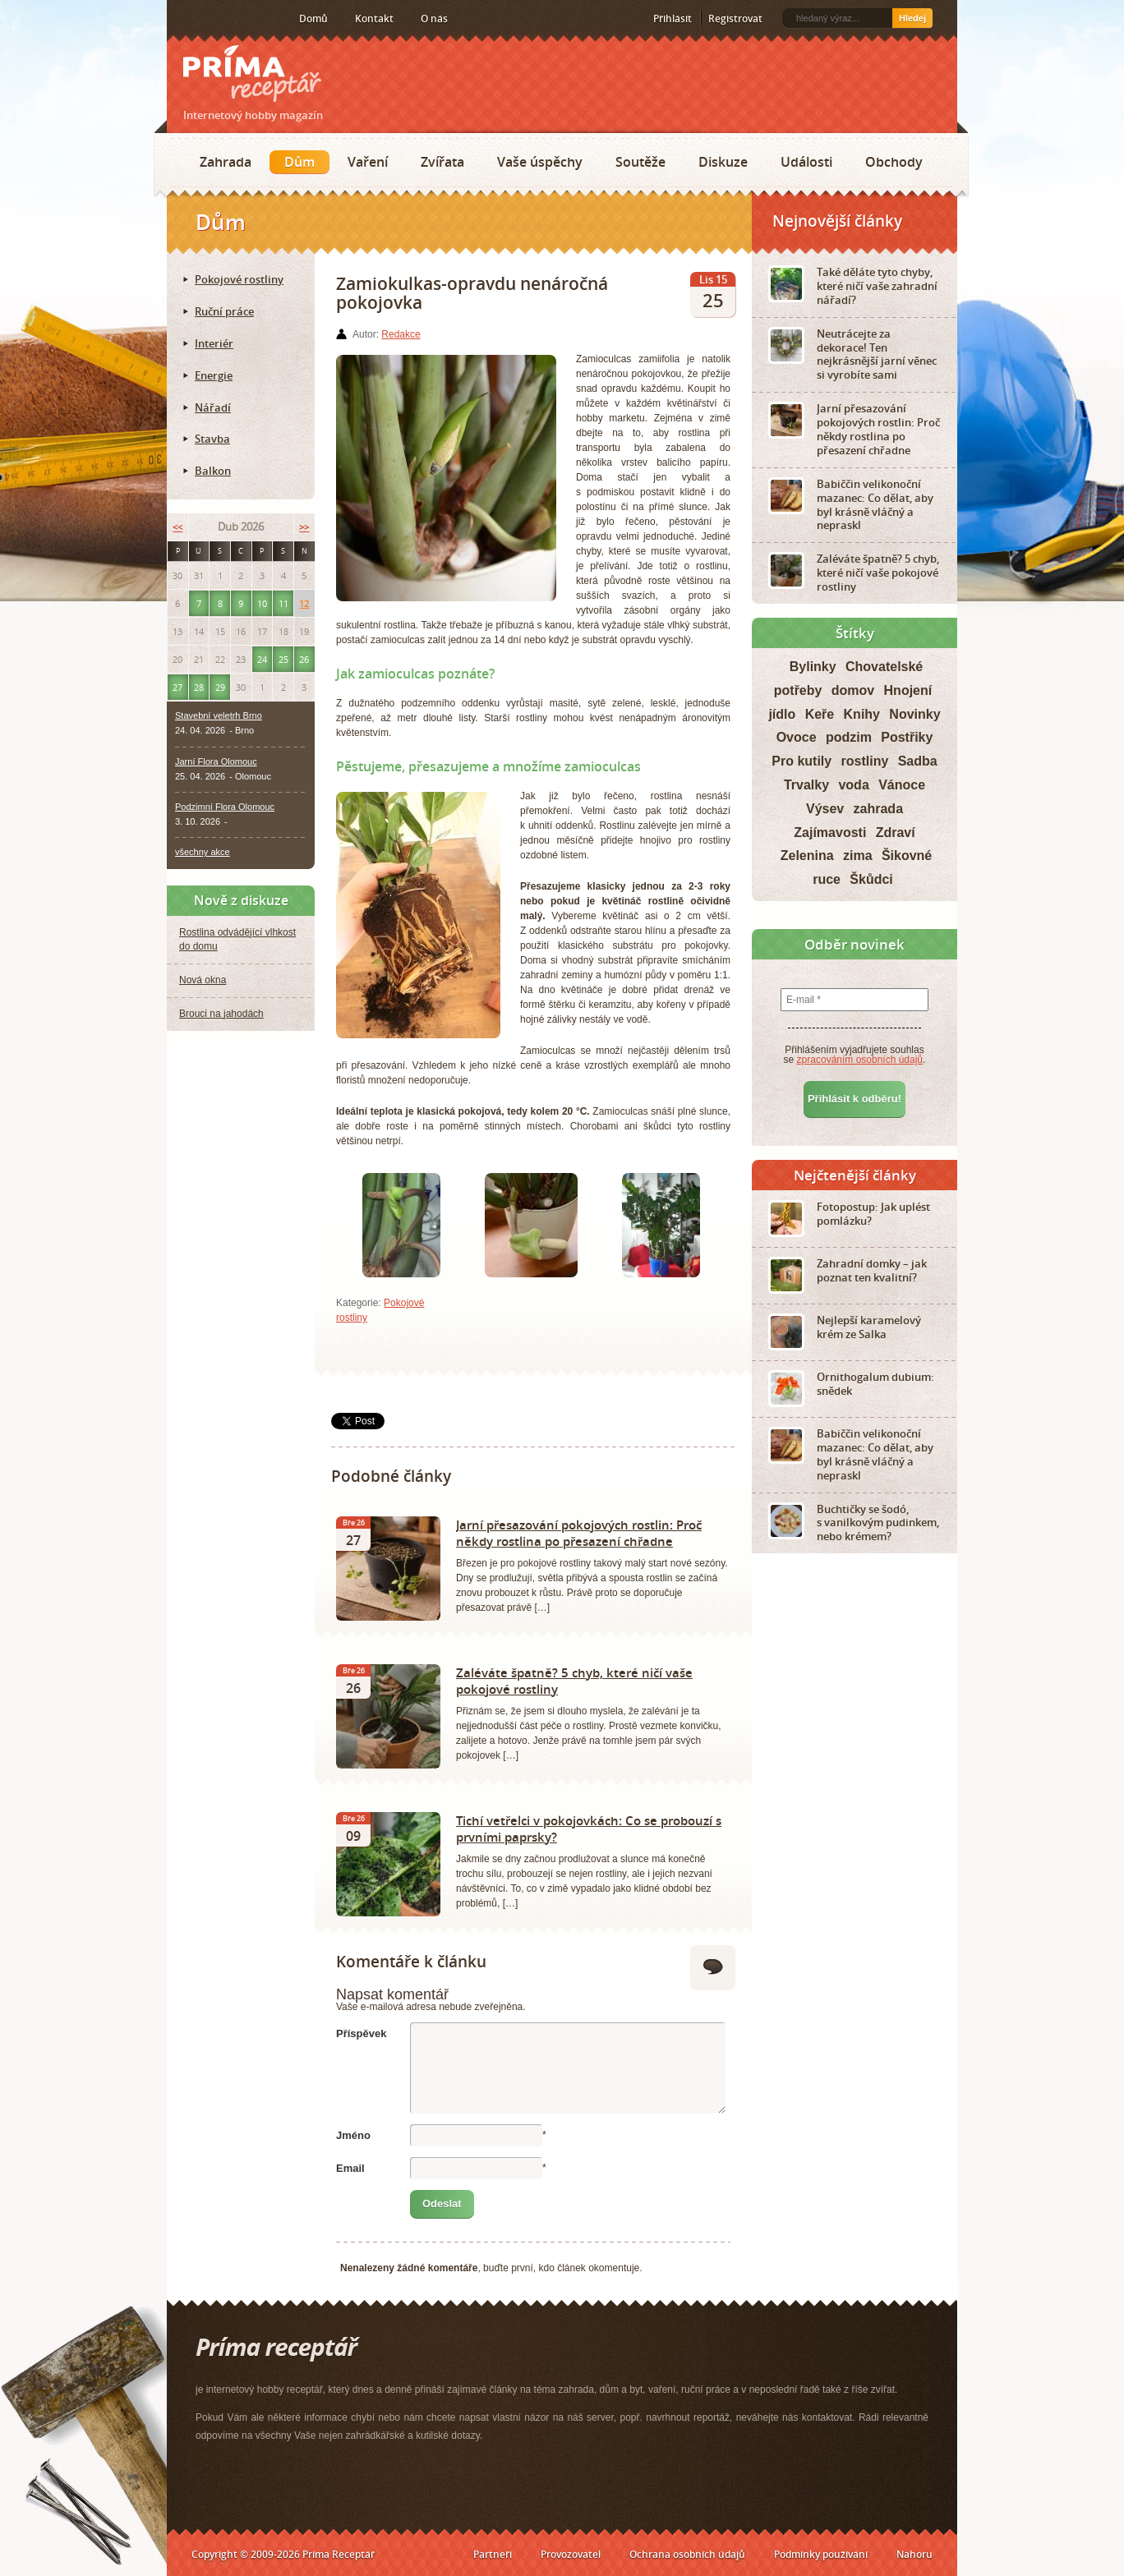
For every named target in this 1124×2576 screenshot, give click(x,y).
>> (304, 527)
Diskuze (723, 162)
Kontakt (374, 18)
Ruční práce (224, 311)
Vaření (368, 162)
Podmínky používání (821, 2554)
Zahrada (225, 162)
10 (262, 603)
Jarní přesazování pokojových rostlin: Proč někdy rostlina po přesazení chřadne (579, 1532)
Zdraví (895, 833)
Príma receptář (252, 73)
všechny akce (202, 852)
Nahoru (914, 2554)
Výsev (825, 809)
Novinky (914, 714)
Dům (299, 162)
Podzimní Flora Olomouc (224, 807)
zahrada (878, 809)
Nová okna (202, 980)
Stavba (212, 438)
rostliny (865, 761)
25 (283, 659)
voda (853, 785)
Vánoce (901, 785)
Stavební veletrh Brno (218, 715)
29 (220, 687)
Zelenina (807, 855)
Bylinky (813, 667)
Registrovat (735, 18)
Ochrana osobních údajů (687, 2554)
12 (304, 603)
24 (262, 659)
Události (806, 162)
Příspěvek (361, 2033)
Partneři (492, 2554)
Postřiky (907, 737)
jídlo (781, 714)
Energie (214, 375)
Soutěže (640, 162)
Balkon (213, 470)
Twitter (236, 19)
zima (858, 855)
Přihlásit (672, 18)
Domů (313, 18)
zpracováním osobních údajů (860, 1059)
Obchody (894, 162)
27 (177, 687)
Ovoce (796, 737)
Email (350, 2168)
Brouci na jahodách (221, 1013)
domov (852, 690)
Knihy (862, 714)
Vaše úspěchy (540, 162)
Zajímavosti (830, 833)
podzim (849, 737)
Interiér (214, 343)
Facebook (209, 18)
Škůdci (871, 879)
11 (283, 603)
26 (304, 659)
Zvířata (442, 162)
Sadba (917, 761)
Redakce (400, 334)
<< (177, 527)
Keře (820, 714)
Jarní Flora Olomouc (216, 761)
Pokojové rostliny (239, 279)
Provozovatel (571, 2554)
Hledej (912, 18)
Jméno (353, 2135)
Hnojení (908, 690)
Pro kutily (801, 761)
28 (199, 687)
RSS (184, 19)
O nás (434, 18)
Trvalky (806, 785)
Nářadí (213, 407)
